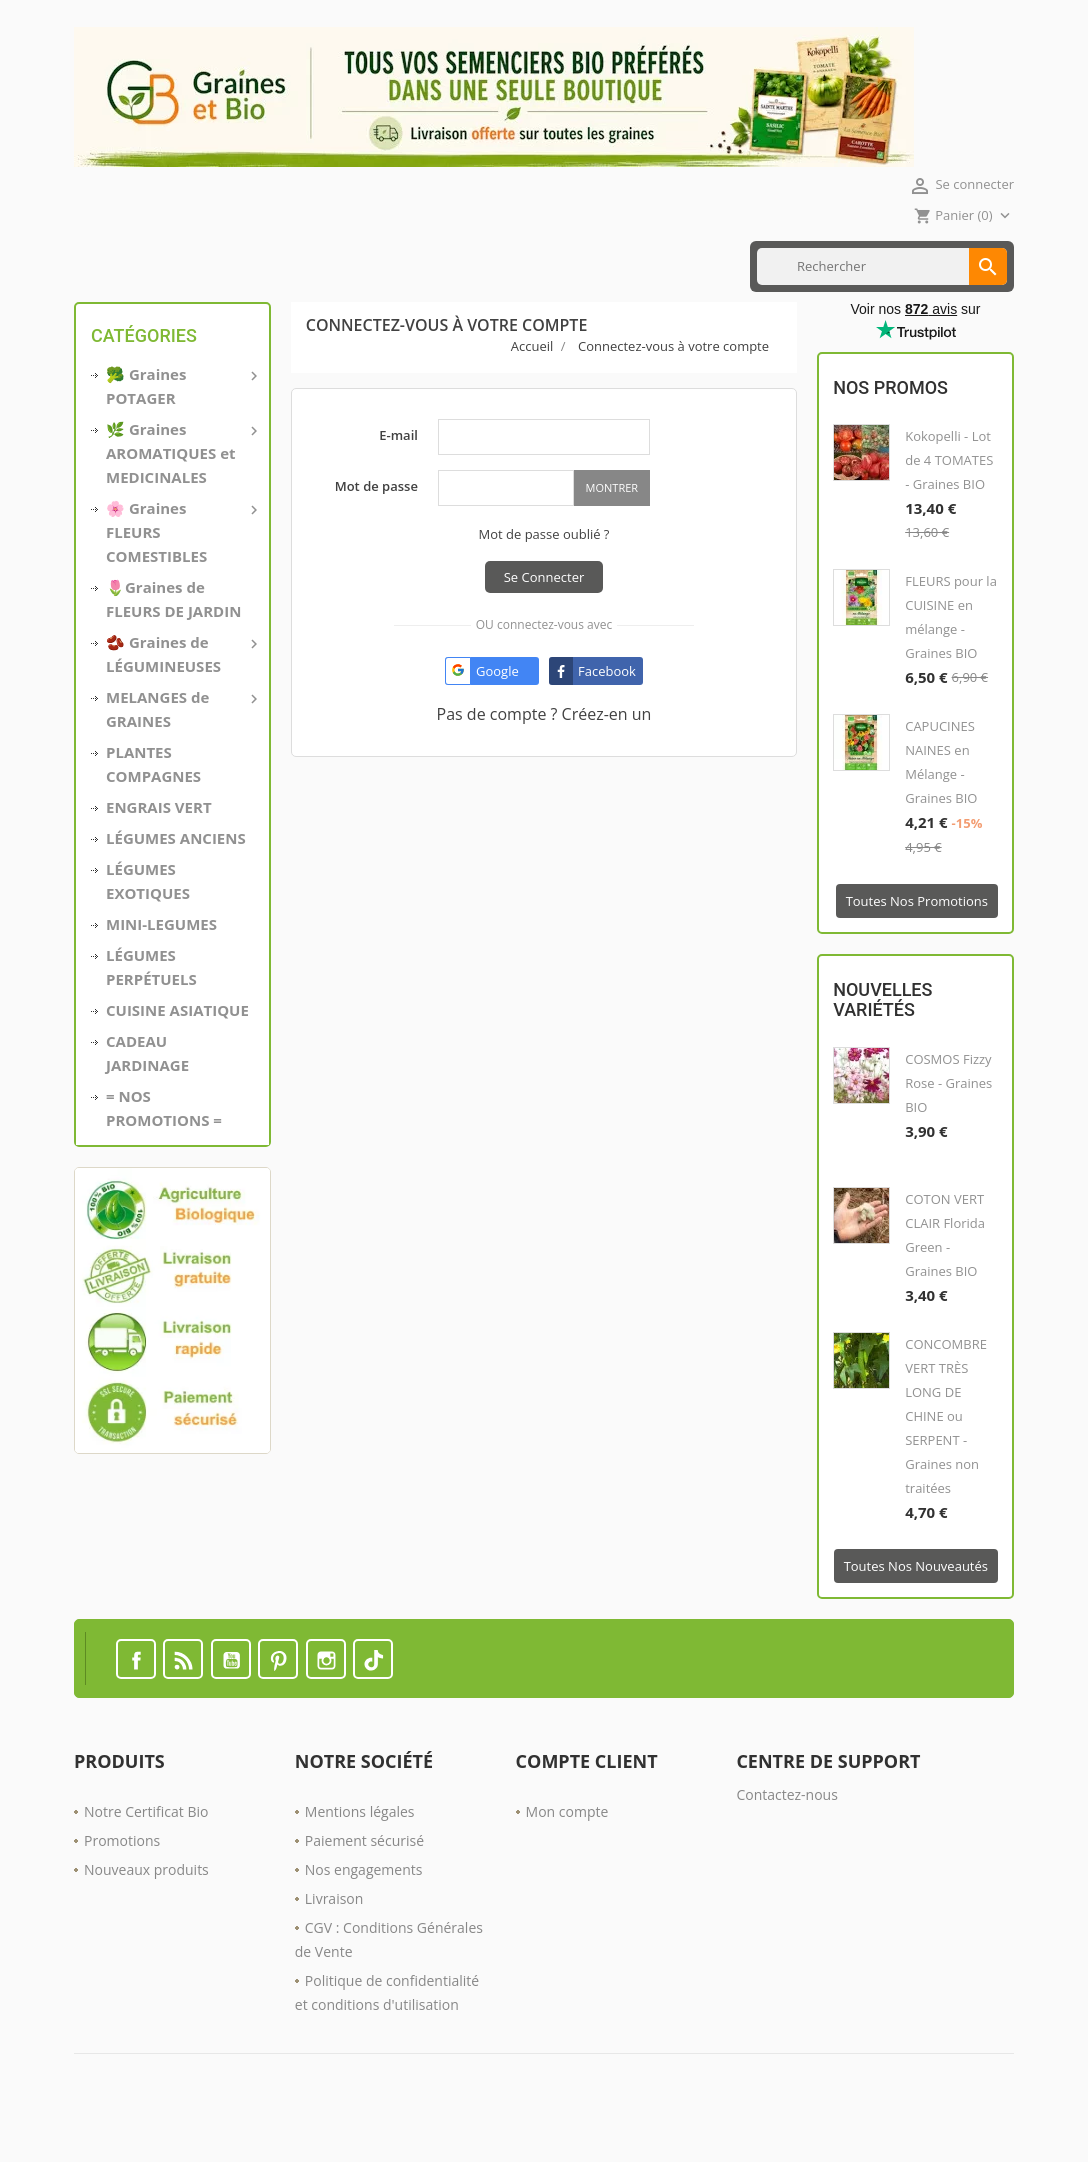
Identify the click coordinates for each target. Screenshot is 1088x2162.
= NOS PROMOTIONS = (164, 1149)
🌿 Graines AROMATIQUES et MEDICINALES (180, 493)
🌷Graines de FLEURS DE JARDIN (173, 640)
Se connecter (544, 618)
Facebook (136, 1700)
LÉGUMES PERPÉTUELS (151, 1008)
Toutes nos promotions (917, 942)
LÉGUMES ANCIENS (176, 879)
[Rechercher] (882, 307)
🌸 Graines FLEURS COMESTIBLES (180, 572)
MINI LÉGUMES (193, 243)
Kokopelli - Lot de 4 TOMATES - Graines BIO (949, 501)
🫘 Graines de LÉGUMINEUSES (180, 694)
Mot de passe (376, 527)
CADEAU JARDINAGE (147, 1094)
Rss (183, 1700)
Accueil (105, 243)
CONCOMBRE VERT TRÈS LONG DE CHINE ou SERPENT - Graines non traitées (946, 1457)
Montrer (612, 528)
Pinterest (278, 1700)
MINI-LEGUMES (161, 965)
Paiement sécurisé (364, 1881)
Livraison (334, 1939)
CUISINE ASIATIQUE (314, 243)
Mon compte (567, 1852)
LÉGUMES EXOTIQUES (148, 922)
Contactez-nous (787, 1835)
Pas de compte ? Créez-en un (544, 755)
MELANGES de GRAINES (180, 749)
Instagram (326, 1700)
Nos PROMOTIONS (552, 243)
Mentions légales (360, 1852)
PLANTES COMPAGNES (153, 805)
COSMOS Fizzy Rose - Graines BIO (948, 1124)
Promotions (122, 1881)
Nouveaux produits (146, 1910)
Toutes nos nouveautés (916, 1607)
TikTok (373, 1700)
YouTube (231, 1700)
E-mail (398, 476)
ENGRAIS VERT (433, 243)
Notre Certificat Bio (146, 1852)
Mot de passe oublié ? (543, 575)
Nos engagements (364, 1910)
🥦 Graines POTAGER (180, 426)
